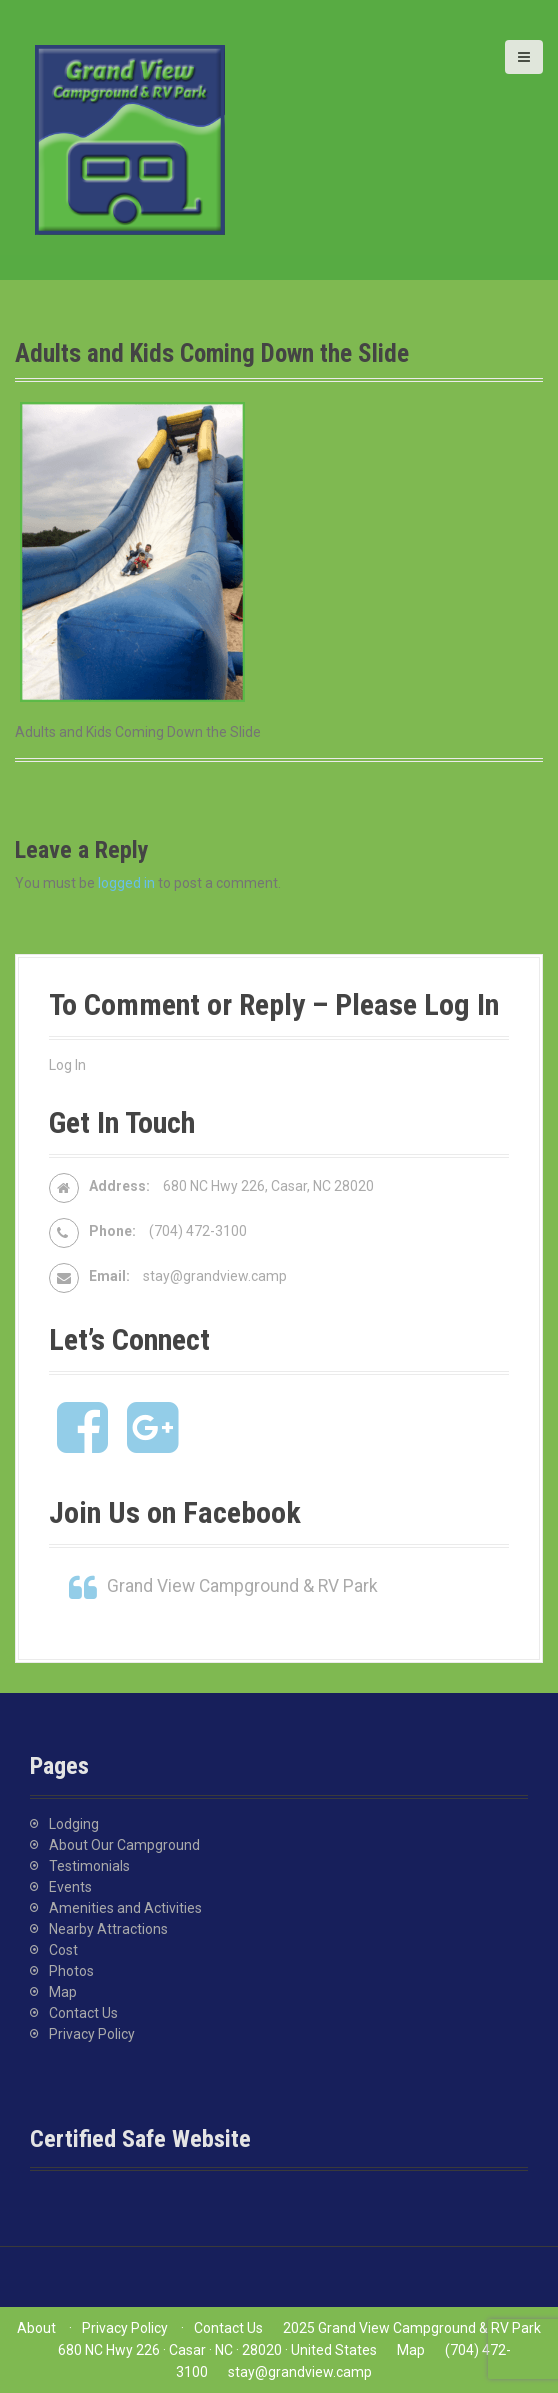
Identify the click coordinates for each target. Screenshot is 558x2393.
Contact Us (83, 2013)
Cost (63, 1950)
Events (70, 1887)
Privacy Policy (92, 2034)
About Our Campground (124, 1845)
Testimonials (89, 1866)
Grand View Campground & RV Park (242, 1586)
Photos (71, 1971)
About (36, 2328)
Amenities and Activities (125, 1908)
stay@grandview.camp (215, 1276)
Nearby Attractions (108, 1929)
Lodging (74, 1824)
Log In (67, 1065)
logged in (126, 883)
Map (63, 1992)
